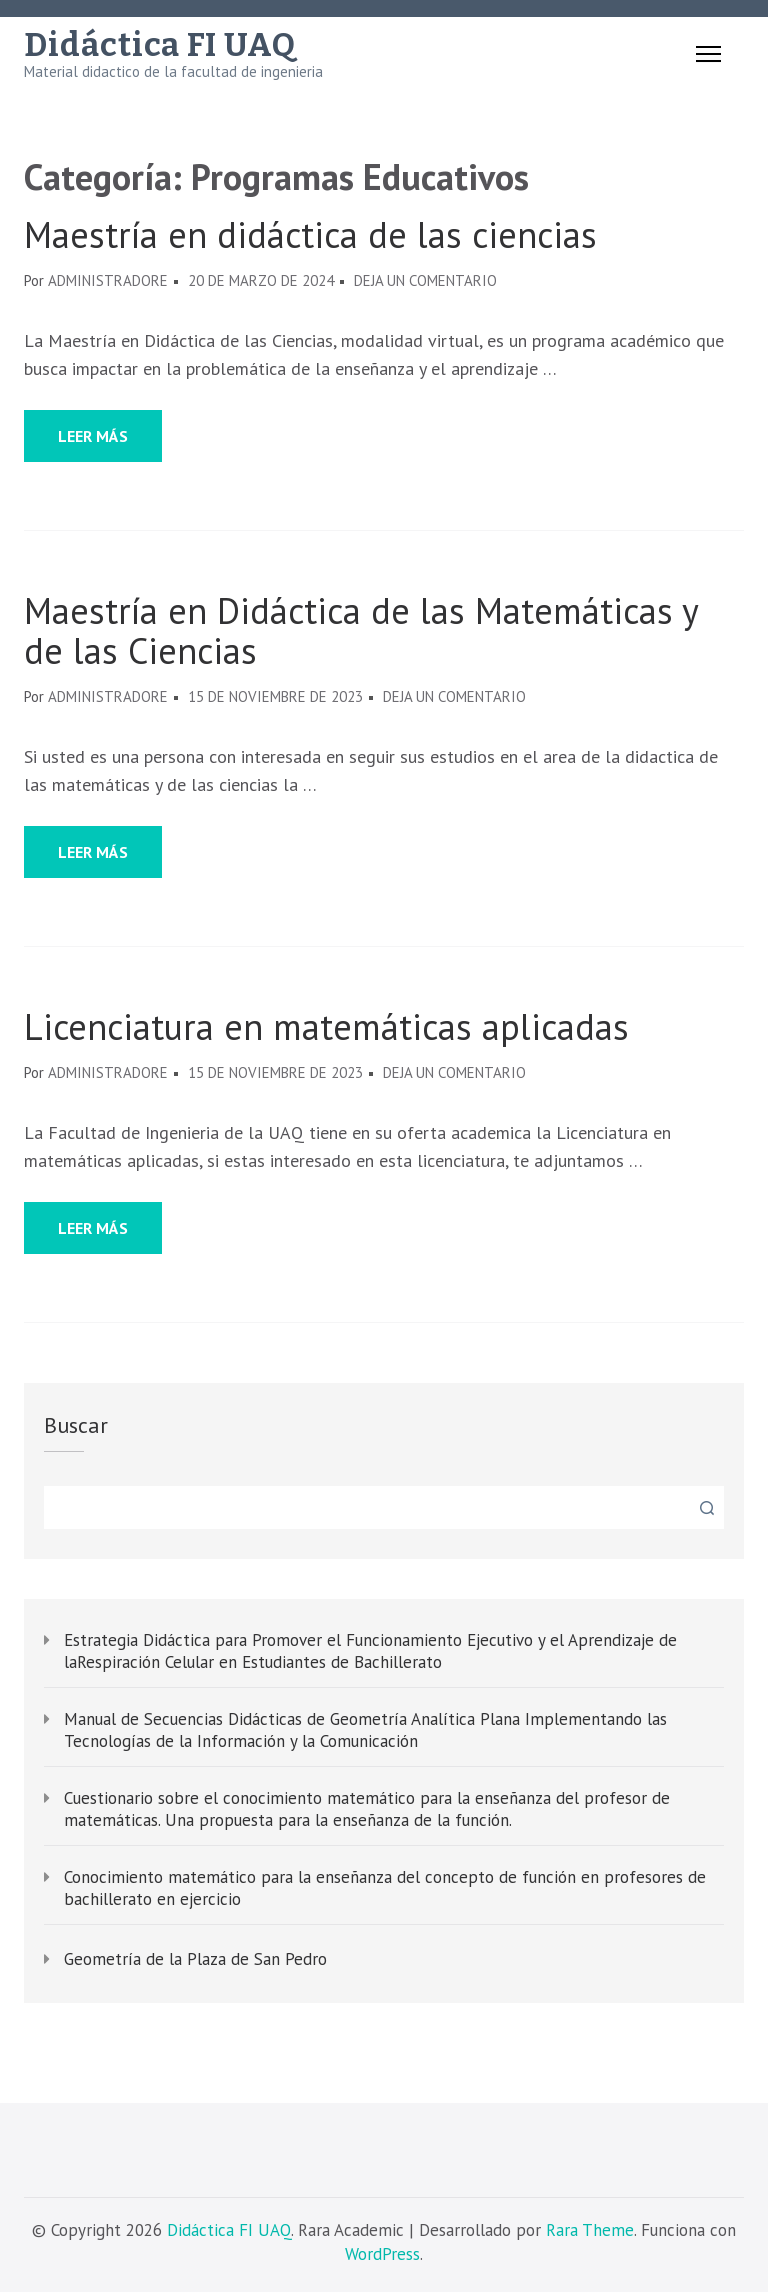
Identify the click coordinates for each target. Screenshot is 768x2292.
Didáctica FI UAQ (160, 45)
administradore (108, 280)
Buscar (76, 1425)
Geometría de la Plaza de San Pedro (195, 1959)
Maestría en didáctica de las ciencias (310, 235)
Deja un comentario (425, 280)
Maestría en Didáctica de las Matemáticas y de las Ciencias (361, 631)
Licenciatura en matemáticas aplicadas (326, 1027)
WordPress (382, 2254)
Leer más (93, 436)
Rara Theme (590, 2230)
